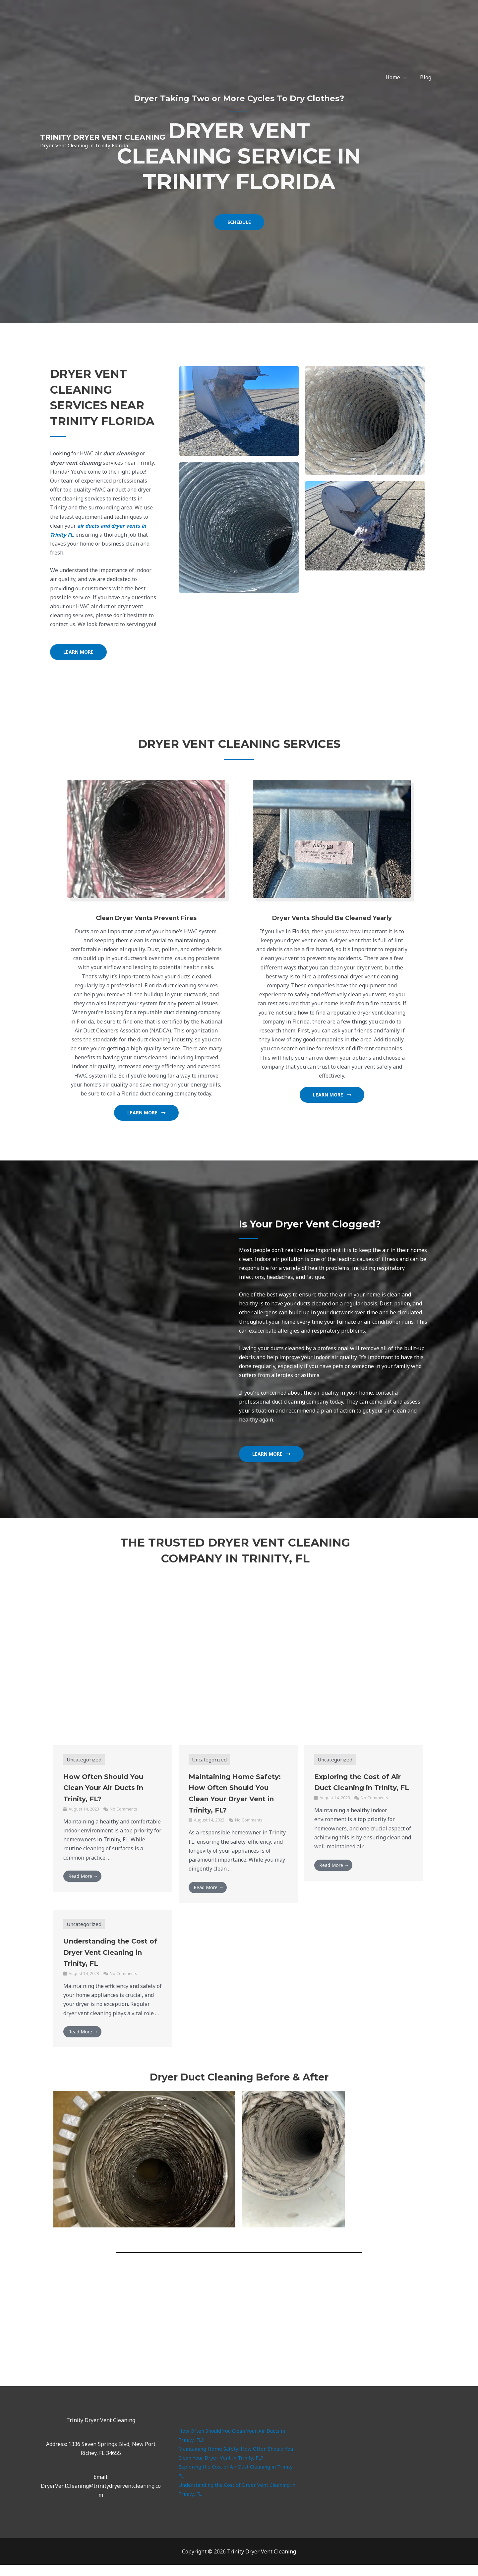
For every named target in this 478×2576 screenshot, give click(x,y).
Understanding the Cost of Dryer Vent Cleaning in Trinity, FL (109, 1963)
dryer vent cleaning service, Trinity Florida (239, 2328)
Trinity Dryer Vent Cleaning (102, 137)
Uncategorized (85, 1759)
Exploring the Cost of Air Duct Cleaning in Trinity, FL (359, 1787)
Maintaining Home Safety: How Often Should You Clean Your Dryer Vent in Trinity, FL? (237, 1798)
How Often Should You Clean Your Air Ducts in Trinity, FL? (112, 1787)
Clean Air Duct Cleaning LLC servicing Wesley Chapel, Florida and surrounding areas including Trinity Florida (235, 1647)
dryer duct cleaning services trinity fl (377, 2472)
